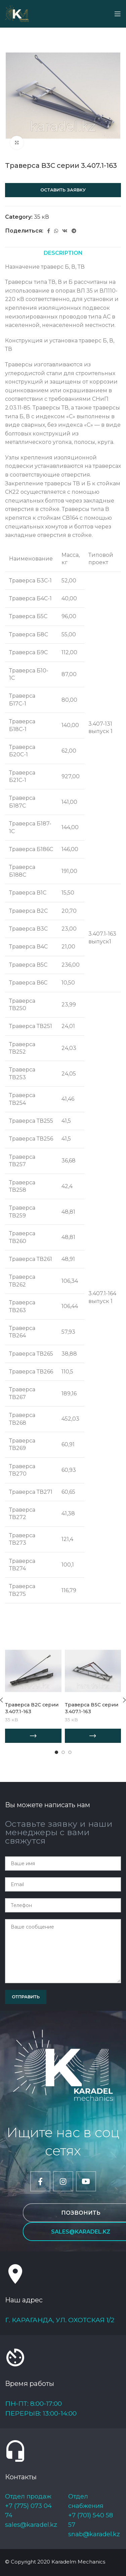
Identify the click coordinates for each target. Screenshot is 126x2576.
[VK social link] (65, 230)
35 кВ (41, 217)
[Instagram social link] (63, 2181)
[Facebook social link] (48, 230)
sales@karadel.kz (31, 2524)
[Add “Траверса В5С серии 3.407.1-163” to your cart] (93, 1736)
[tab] (63, 253)
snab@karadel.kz (94, 2534)
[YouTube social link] (86, 2181)
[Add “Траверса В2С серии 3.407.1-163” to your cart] (33, 1736)
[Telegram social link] (74, 230)
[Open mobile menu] (117, 14)
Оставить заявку (63, 189)
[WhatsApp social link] (56, 230)
